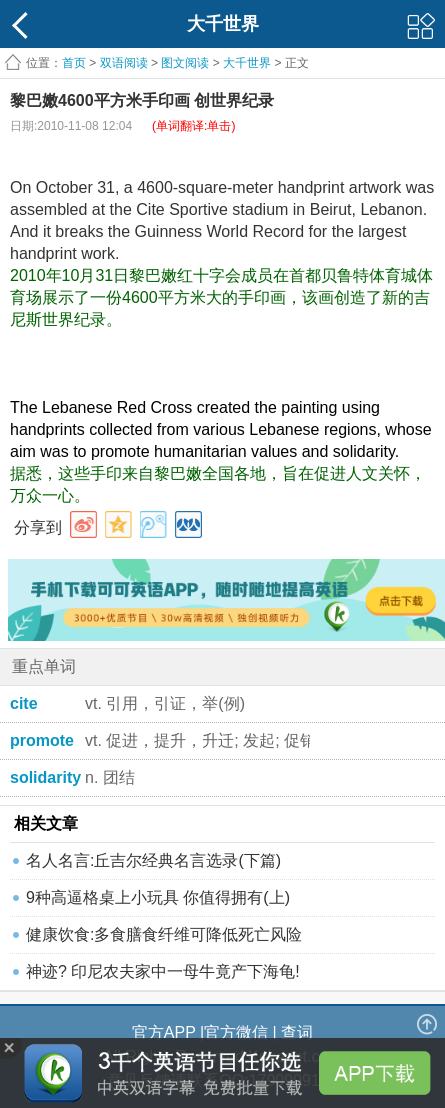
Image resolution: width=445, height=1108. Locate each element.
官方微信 (236, 1032)
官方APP (164, 1032)
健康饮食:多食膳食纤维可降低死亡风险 (164, 934)
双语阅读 (124, 63)
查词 (297, 1032)
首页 (74, 63)
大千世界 (247, 63)
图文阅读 (185, 63)
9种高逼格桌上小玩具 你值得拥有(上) (158, 897)
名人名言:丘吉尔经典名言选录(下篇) (153, 860)
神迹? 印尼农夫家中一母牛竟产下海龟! (163, 971)
